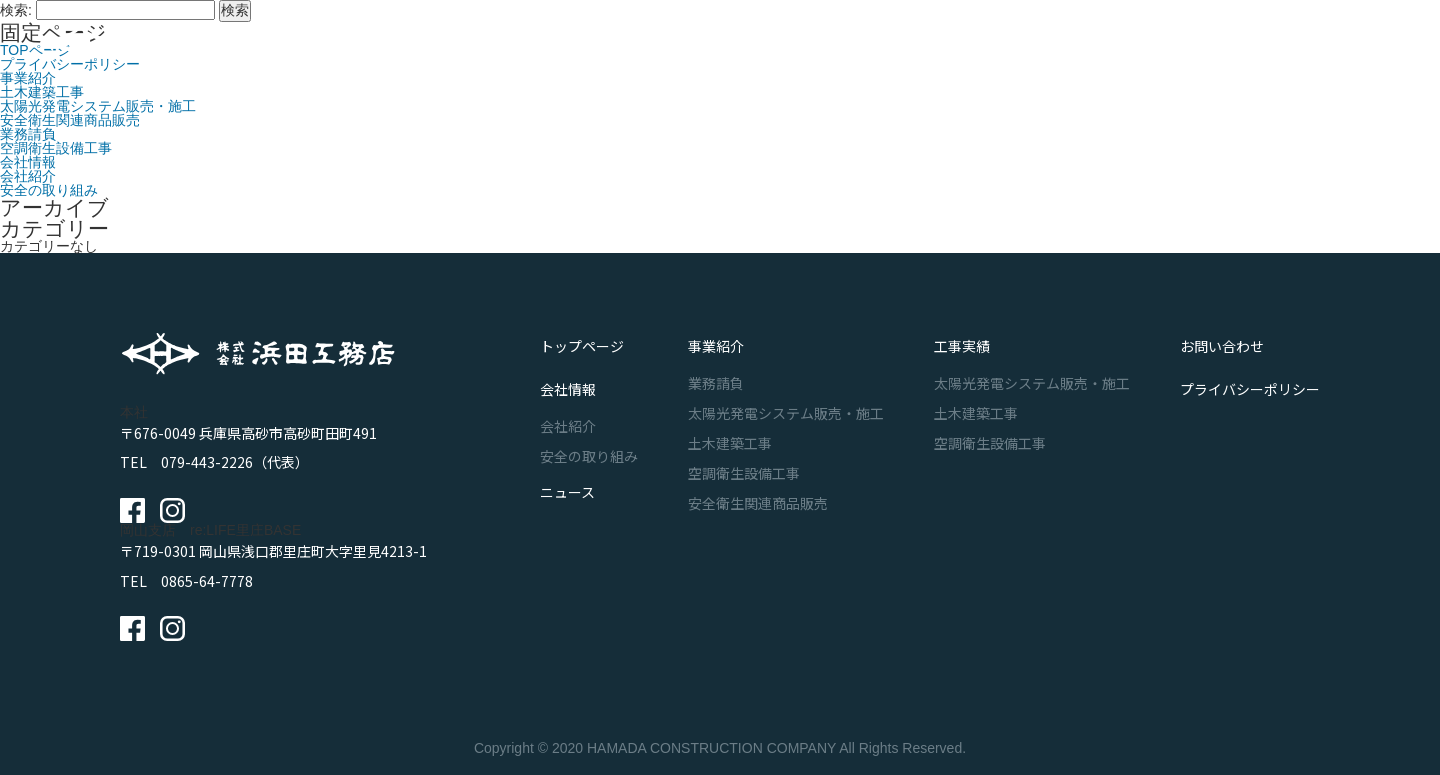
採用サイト (1310, 45)
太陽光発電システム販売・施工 (98, 106)
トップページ (582, 340)
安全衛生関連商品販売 (70, 120)
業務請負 (28, 134)
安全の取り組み (49, 190)
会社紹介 (28, 176)
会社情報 (923, 45)
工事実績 (827, 45)
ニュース (1018, 45)
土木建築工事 (42, 92)
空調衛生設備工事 (56, 148)
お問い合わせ (1128, 45)
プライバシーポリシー (1250, 370)
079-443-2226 (207, 462)
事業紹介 (731, 45)
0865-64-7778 (207, 581)
